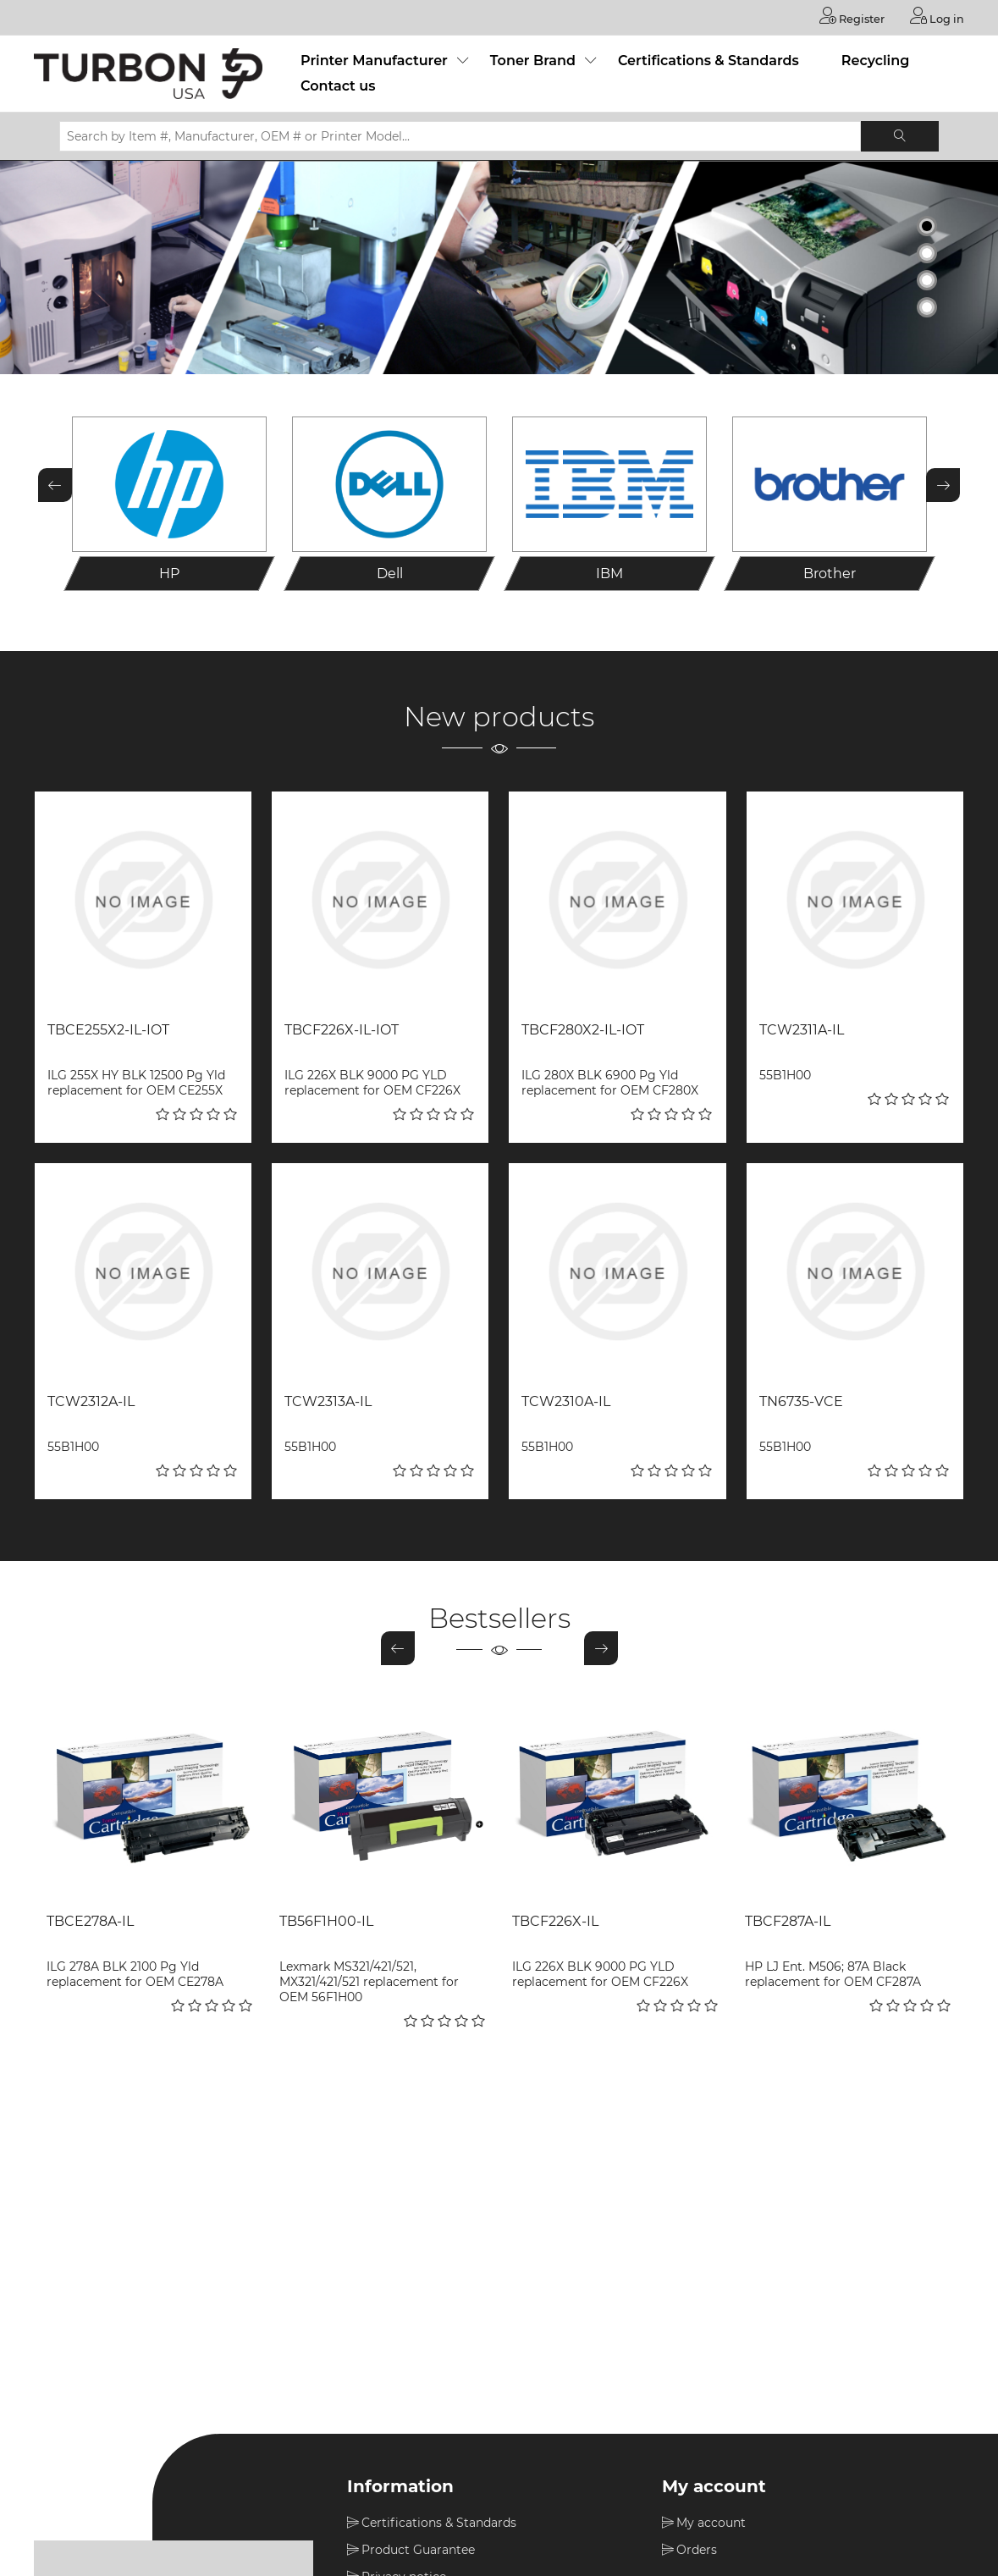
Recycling (875, 60)
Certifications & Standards (708, 60)
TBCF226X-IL (555, 1920)
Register (844, 15)
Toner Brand (533, 60)
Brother (829, 573)
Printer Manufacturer (374, 60)
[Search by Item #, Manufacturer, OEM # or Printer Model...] (460, 135)
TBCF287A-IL (787, 1920)
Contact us (338, 85)
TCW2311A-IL (801, 1029)
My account (711, 2521)
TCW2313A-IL (328, 1401)
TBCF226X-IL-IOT (341, 1029)
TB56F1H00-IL (326, 1920)
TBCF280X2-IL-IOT (582, 1029)
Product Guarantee (418, 2549)
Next (943, 483)
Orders (696, 2549)
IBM (609, 573)
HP (169, 573)
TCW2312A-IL (91, 1401)
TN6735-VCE (801, 1401)
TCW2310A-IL (565, 1401)
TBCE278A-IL (90, 1920)
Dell (390, 573)
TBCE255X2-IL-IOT (108, 1029)
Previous (55, 483)
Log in (935, 15)
